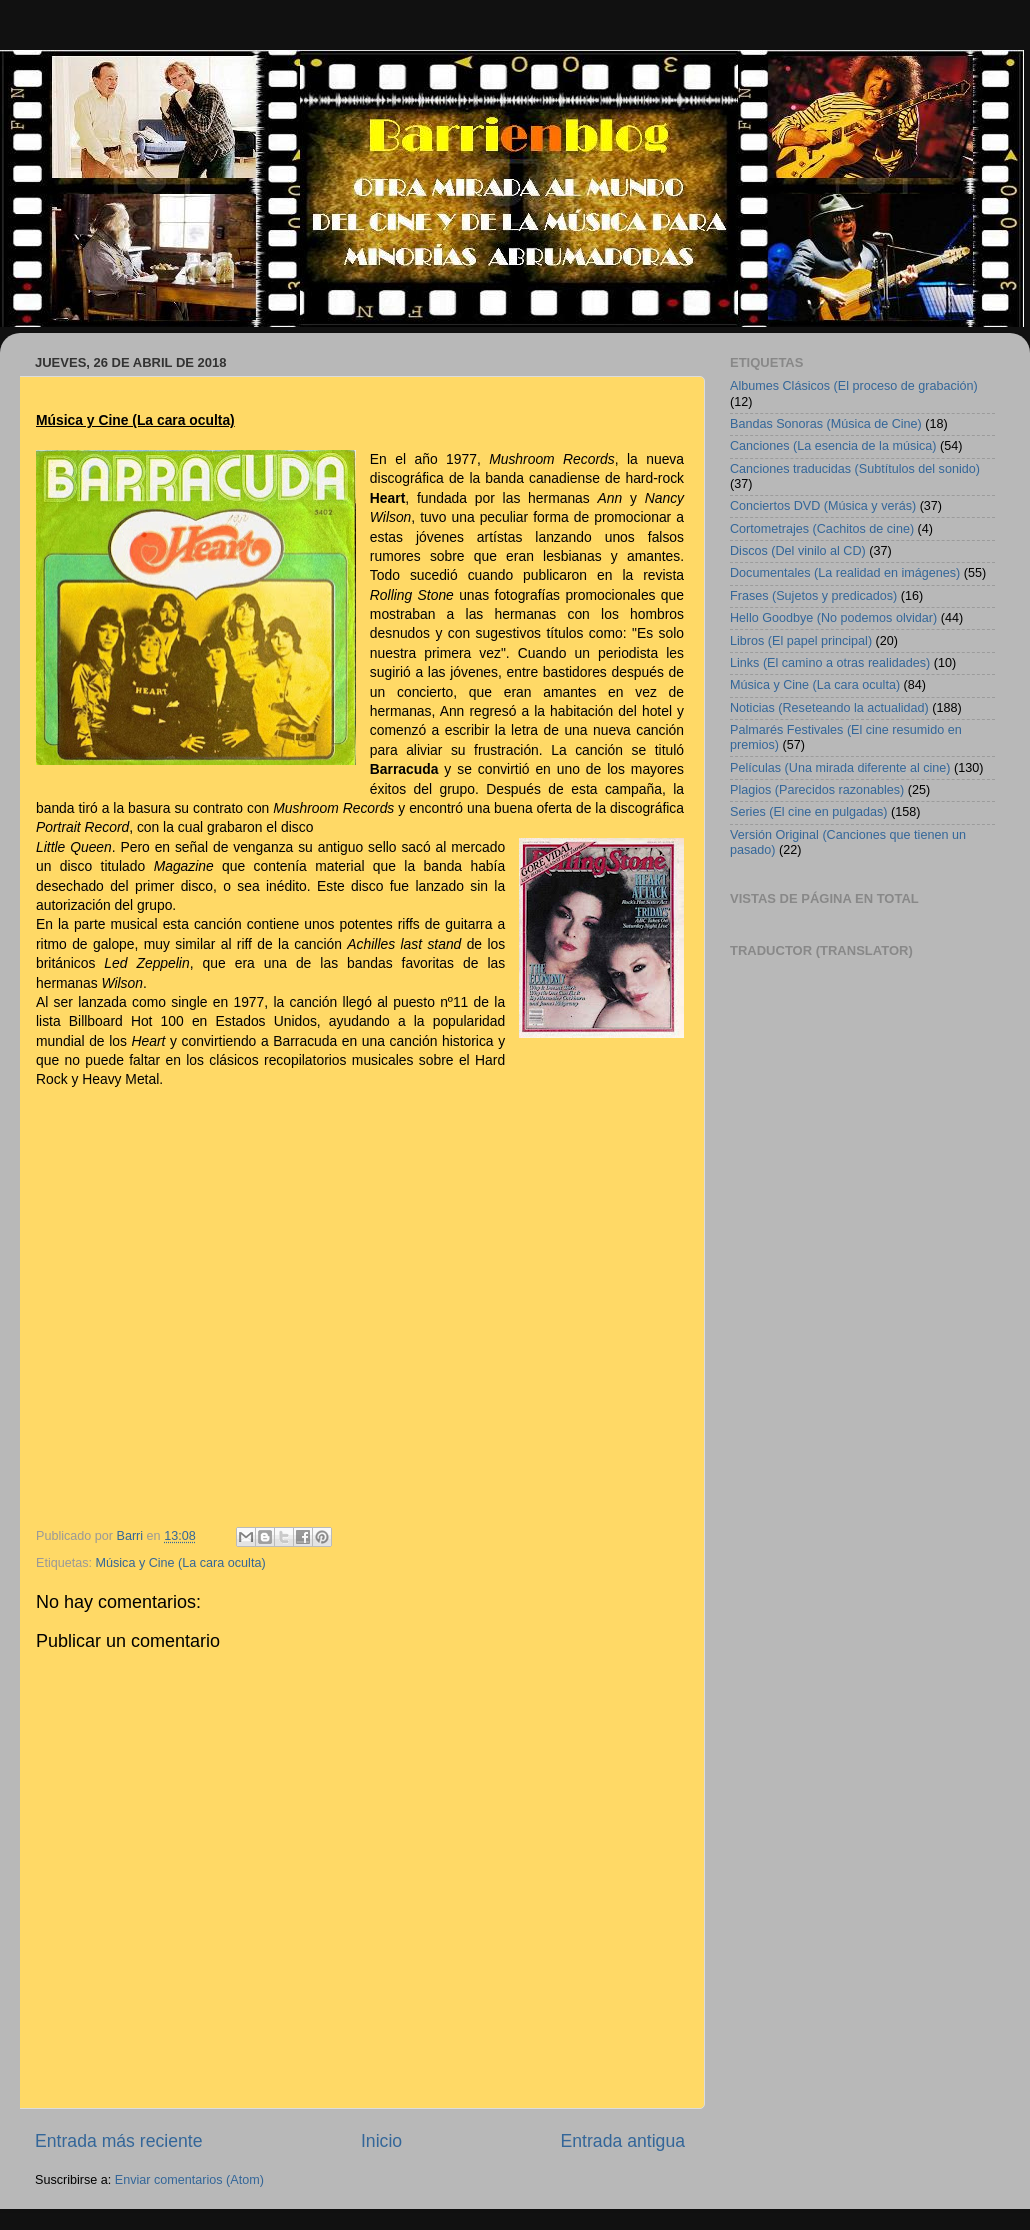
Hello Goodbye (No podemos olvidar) (833, 618)
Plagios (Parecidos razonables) (817, 790)
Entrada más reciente (119, 2141)
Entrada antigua (623, 2141)
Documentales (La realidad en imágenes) (845, 573)
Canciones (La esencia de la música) (833, 446)
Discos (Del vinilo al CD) (798, 551)
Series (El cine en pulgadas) (809, 812)
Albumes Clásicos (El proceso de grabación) (854, 386)
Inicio (381, 2141)
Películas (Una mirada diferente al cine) (840, 768)
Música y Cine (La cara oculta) (181, 1563)
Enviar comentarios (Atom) (189, 2180)
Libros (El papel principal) (801, 641)
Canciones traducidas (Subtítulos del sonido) (855, 469)
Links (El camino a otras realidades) (830, 663)
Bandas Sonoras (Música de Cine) (826, 424)
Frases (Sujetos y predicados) (813, 596)
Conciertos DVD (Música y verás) (823, 506)
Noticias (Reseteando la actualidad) (829, 708)
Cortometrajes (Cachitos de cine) (822, 529)
